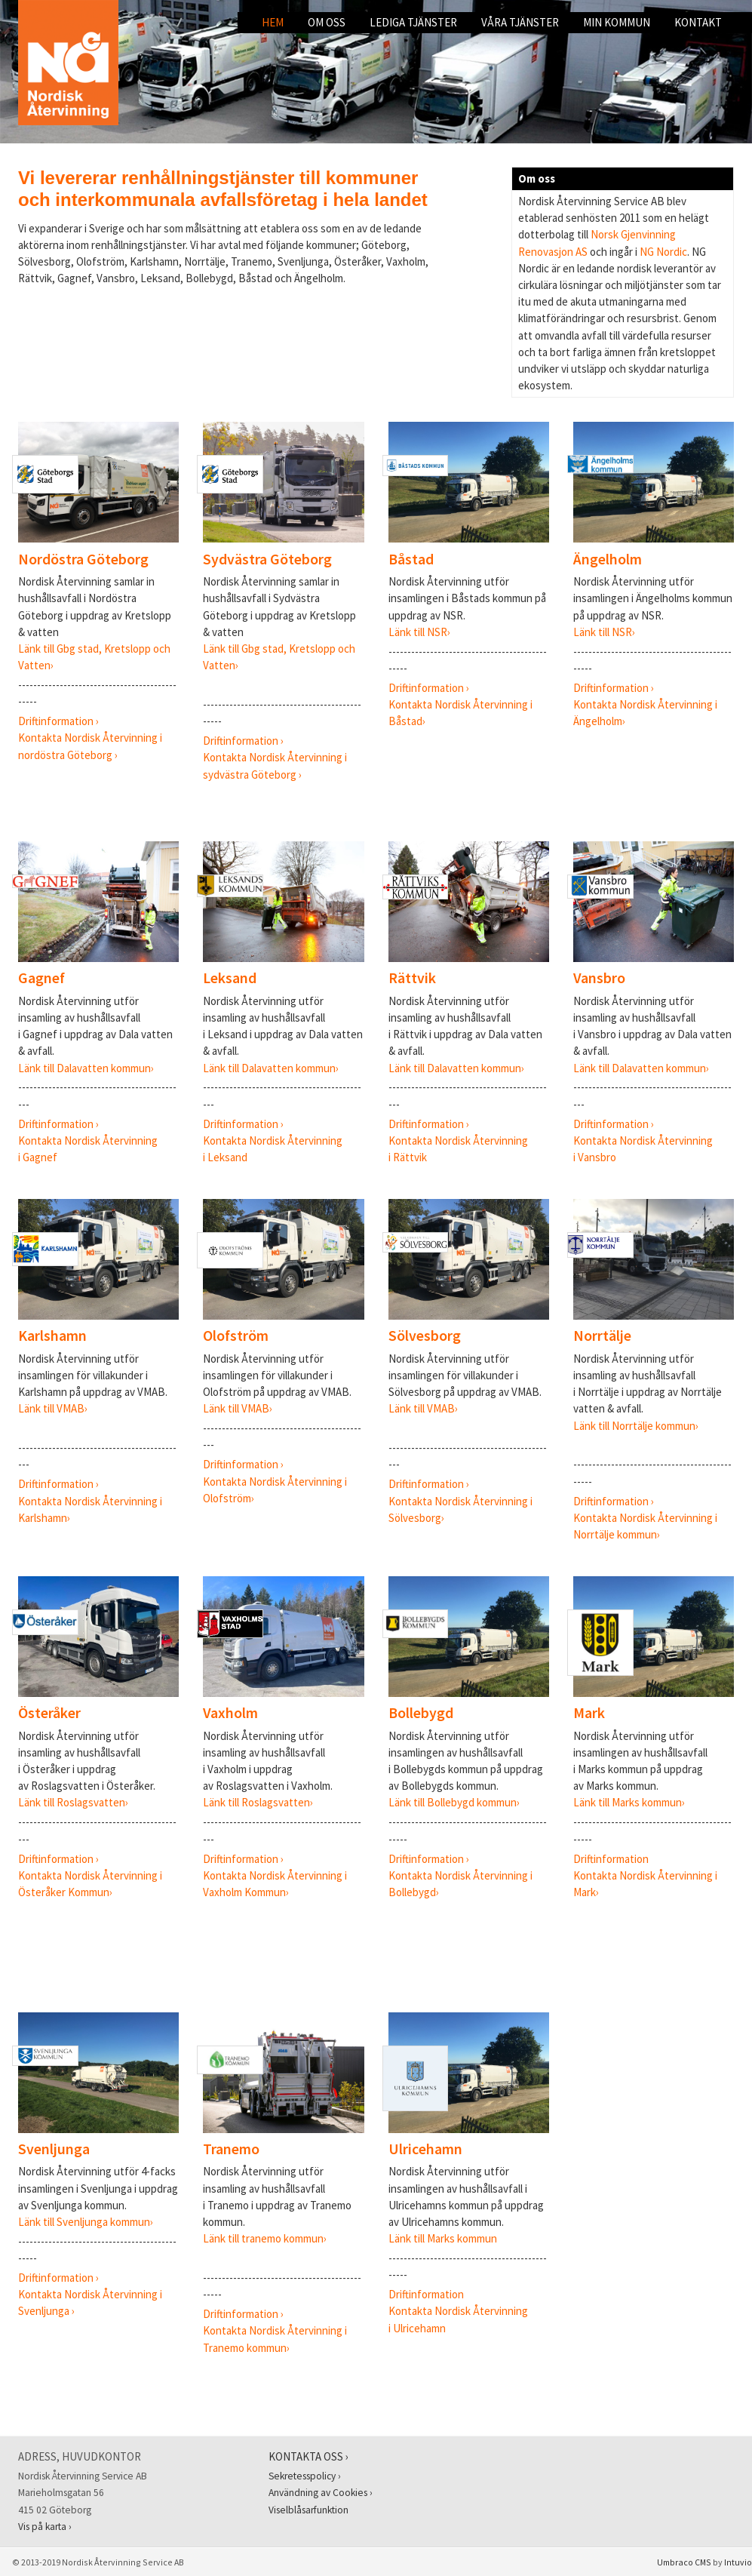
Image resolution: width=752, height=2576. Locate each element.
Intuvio (738, 2562)
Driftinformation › (59, 721)
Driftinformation (611, 1859)
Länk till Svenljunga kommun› (85, 2222)
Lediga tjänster (413, 22)
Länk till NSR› (419, 632)
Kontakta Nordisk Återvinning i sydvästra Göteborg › (275, 757)
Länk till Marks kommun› (629, 1802)
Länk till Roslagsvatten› (73, 1802)
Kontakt (698, 22)
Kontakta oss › (308, 2456)
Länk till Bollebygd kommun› (454, 1802)
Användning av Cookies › (321, 2492)
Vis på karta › (45, 2526)
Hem (273, 22)
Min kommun (616, 22)
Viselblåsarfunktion (308, 2510)
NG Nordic (663, 251)
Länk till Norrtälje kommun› (635, 1426)
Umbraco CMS (684, 2562)
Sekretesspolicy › (305, 2476)
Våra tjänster (520, 22)
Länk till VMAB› (52, 1408)
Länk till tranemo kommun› (265, 2238)
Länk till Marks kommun (442, 2238)
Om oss (326, 22)
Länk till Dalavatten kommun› (86, 1068)
